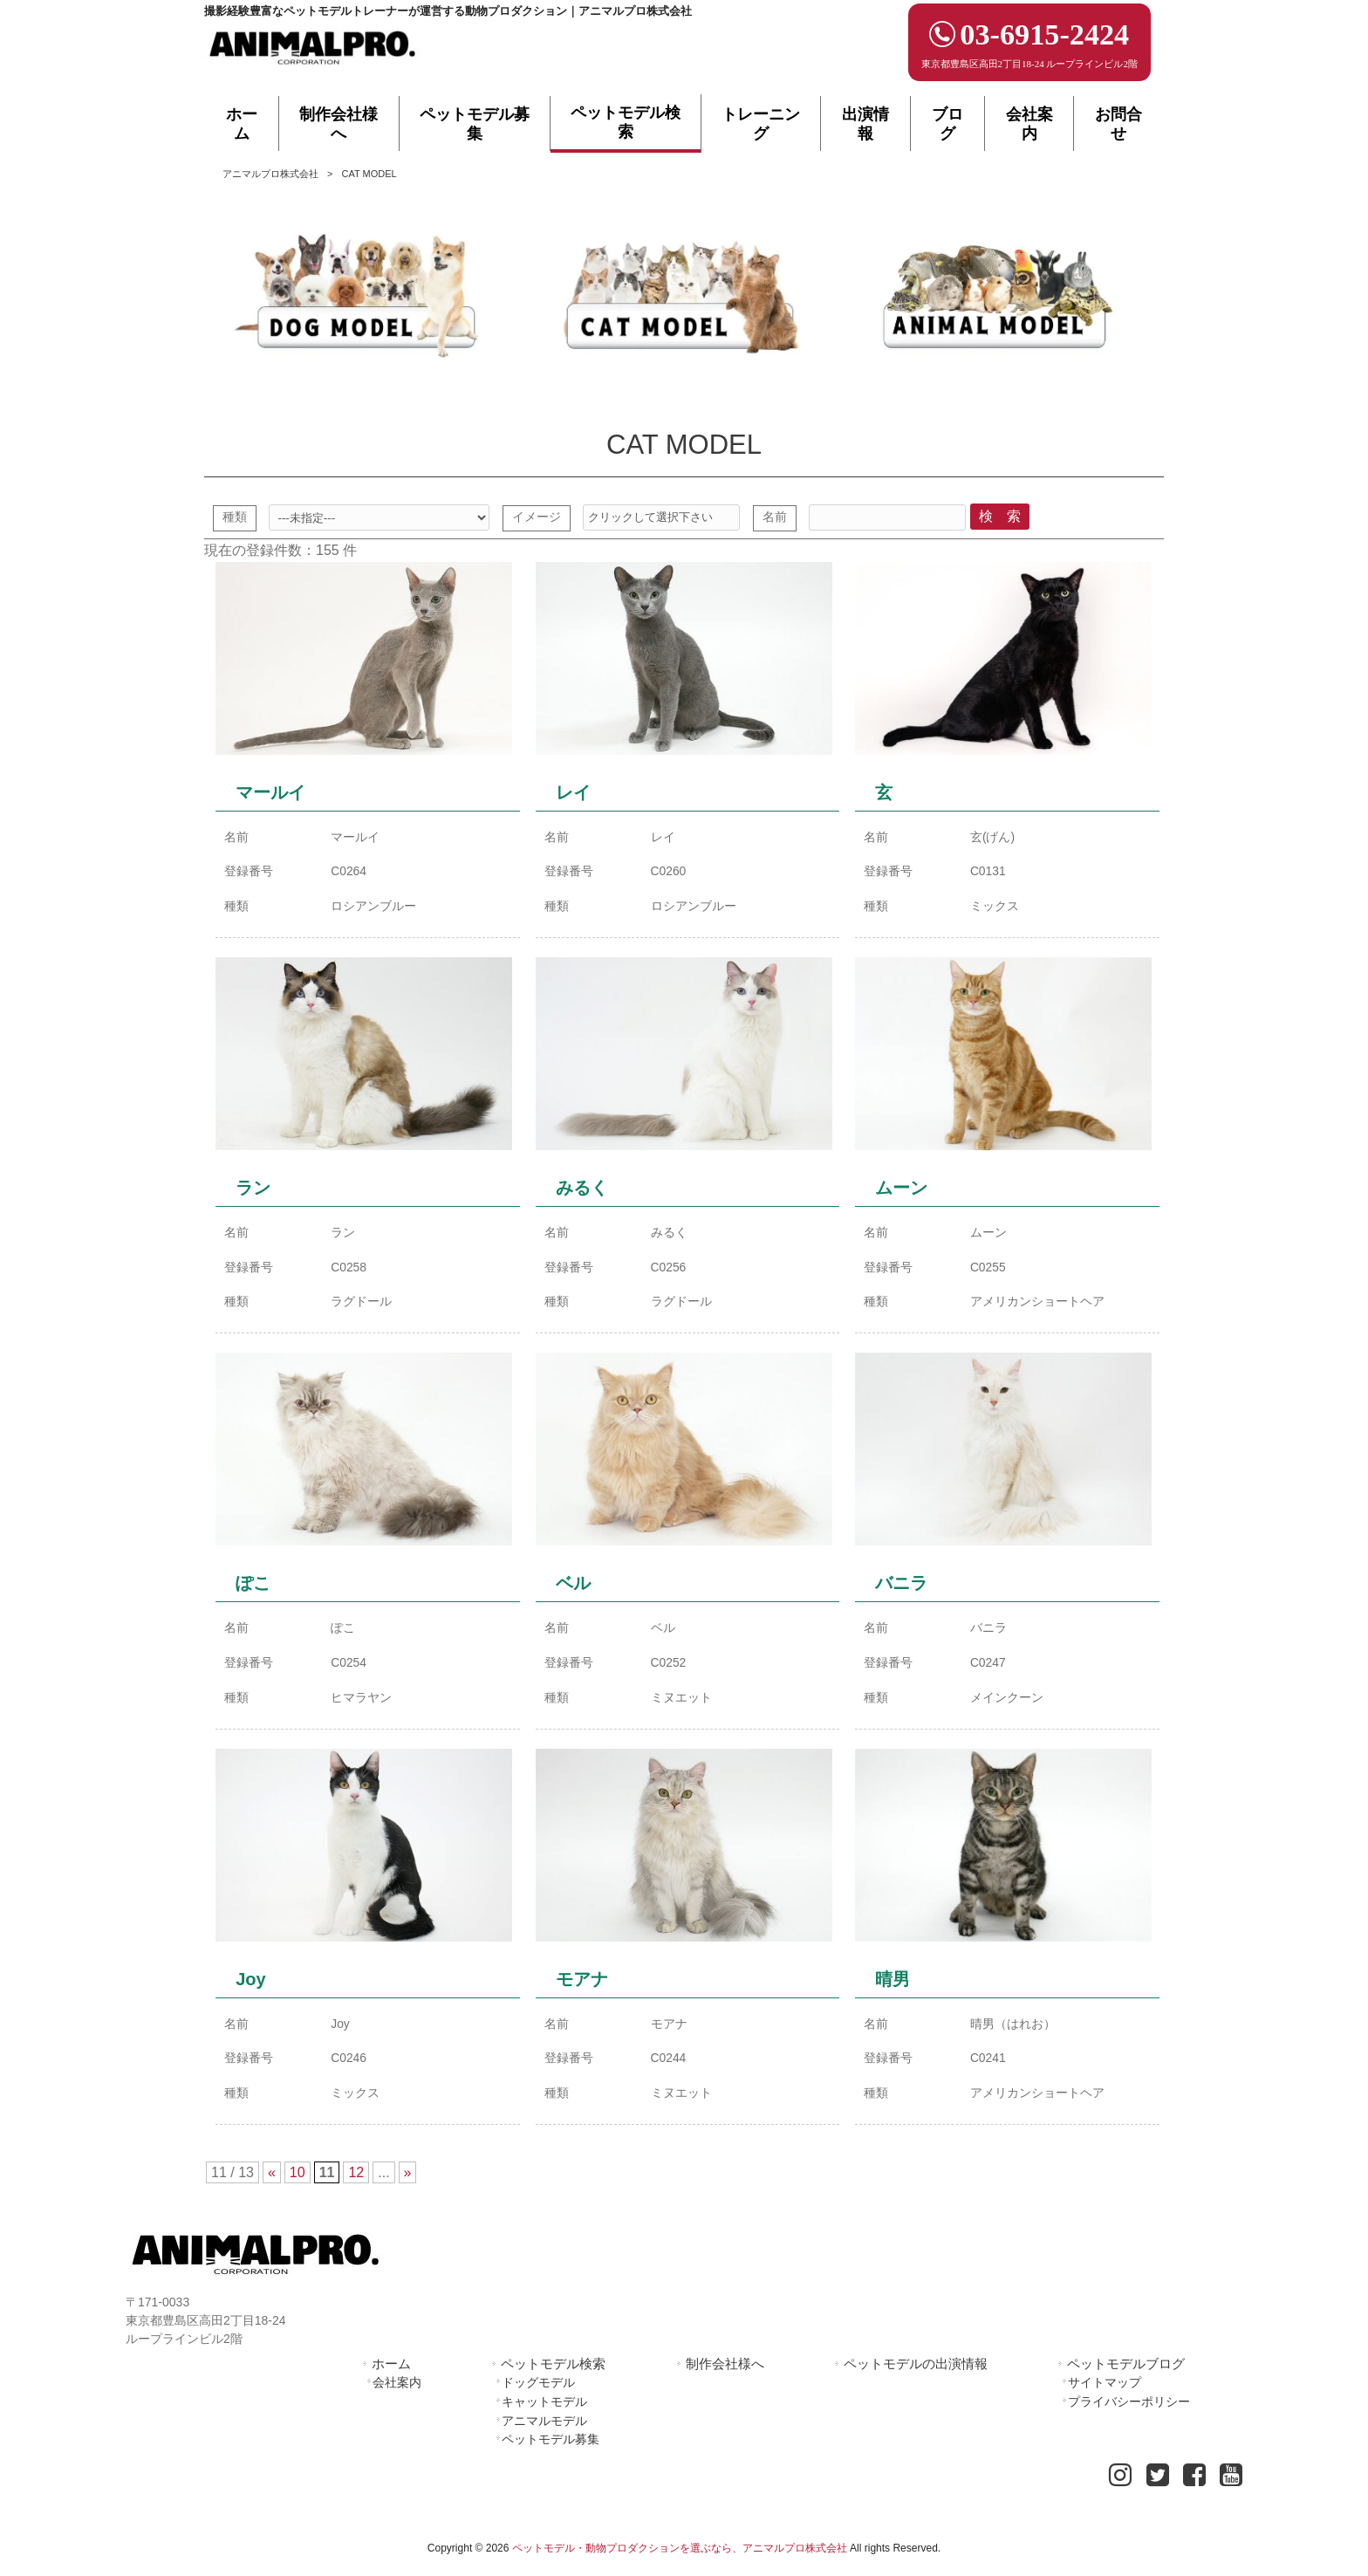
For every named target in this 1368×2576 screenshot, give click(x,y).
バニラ (901, 1591)
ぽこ (253, 1591)
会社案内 (397, 2394)
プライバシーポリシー (1129, 2413)
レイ (573, 795)
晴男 (892, 1989)
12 (356, 2183)
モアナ (582, 1989)
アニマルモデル (544, 2431)
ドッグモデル (538, 2394)
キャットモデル (544, 2413)
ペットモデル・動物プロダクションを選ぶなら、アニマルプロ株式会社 (679, 2559)
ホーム (391, 2374)
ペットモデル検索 (553, 2374)
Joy (250, 1989)
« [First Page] (272, 2183)
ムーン (901, 1192)
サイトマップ (1104, 2394)
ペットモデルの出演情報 (916, 2374)
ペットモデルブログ (1126, 2374)
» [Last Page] (408, 2183)
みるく (582, 1192)
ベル (573, 1591)
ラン (253, 1192)
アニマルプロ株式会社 (270, 173)
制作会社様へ (725, 2374)
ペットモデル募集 (550, 2450)
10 (297, 2183)
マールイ (270, 795)
